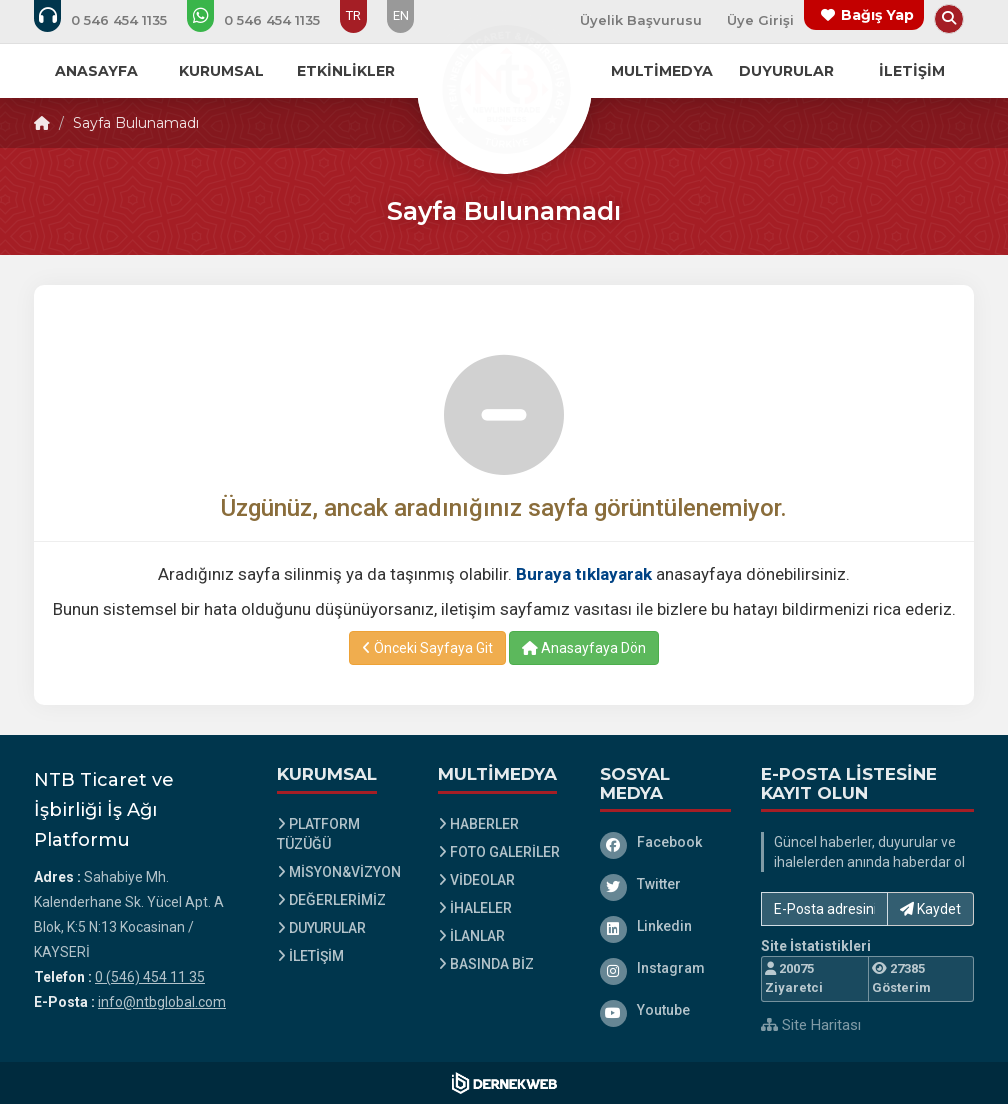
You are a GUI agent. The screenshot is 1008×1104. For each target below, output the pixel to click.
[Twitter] (666, 884)
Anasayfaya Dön (584, 648)
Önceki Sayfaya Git (427, 648)
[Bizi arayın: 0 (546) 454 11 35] (114, 20)
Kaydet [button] (930, 909)
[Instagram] (666, 968)
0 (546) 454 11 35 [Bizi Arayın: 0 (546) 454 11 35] (150, 977)
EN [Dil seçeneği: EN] (401, 15)
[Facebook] (666, 842)
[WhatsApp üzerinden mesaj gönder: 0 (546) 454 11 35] (267, 20)
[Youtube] (666, 1010)
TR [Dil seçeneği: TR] (353, 15)
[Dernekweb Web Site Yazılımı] (504, 1083)
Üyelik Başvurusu (641, 20)
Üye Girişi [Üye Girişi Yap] (760, 20)
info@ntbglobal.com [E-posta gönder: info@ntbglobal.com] (162, 1002)
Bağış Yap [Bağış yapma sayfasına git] (877, 15)
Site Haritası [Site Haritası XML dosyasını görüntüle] (811, 1025)
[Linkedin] (666, 926)
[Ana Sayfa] (504, 84)
